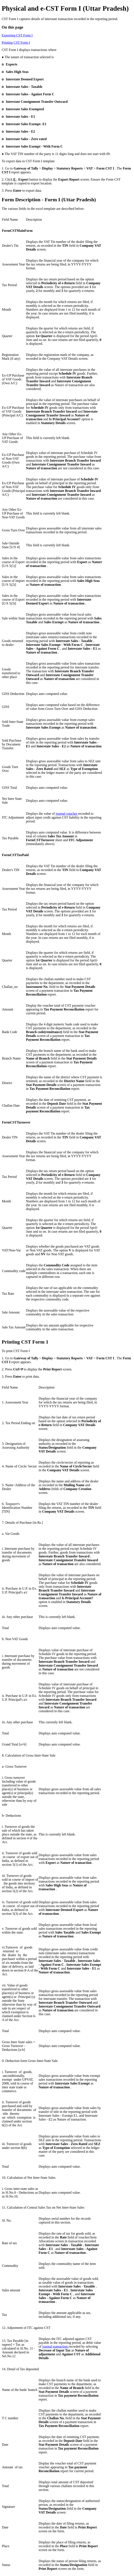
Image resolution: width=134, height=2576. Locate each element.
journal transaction (55, 2346)
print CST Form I (18, 1351)
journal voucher (67, 813)
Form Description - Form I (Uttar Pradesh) (49, 199)
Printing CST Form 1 (25, 1342)
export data (14, 161)
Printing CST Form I (16, 42)
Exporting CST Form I (17, 35)
